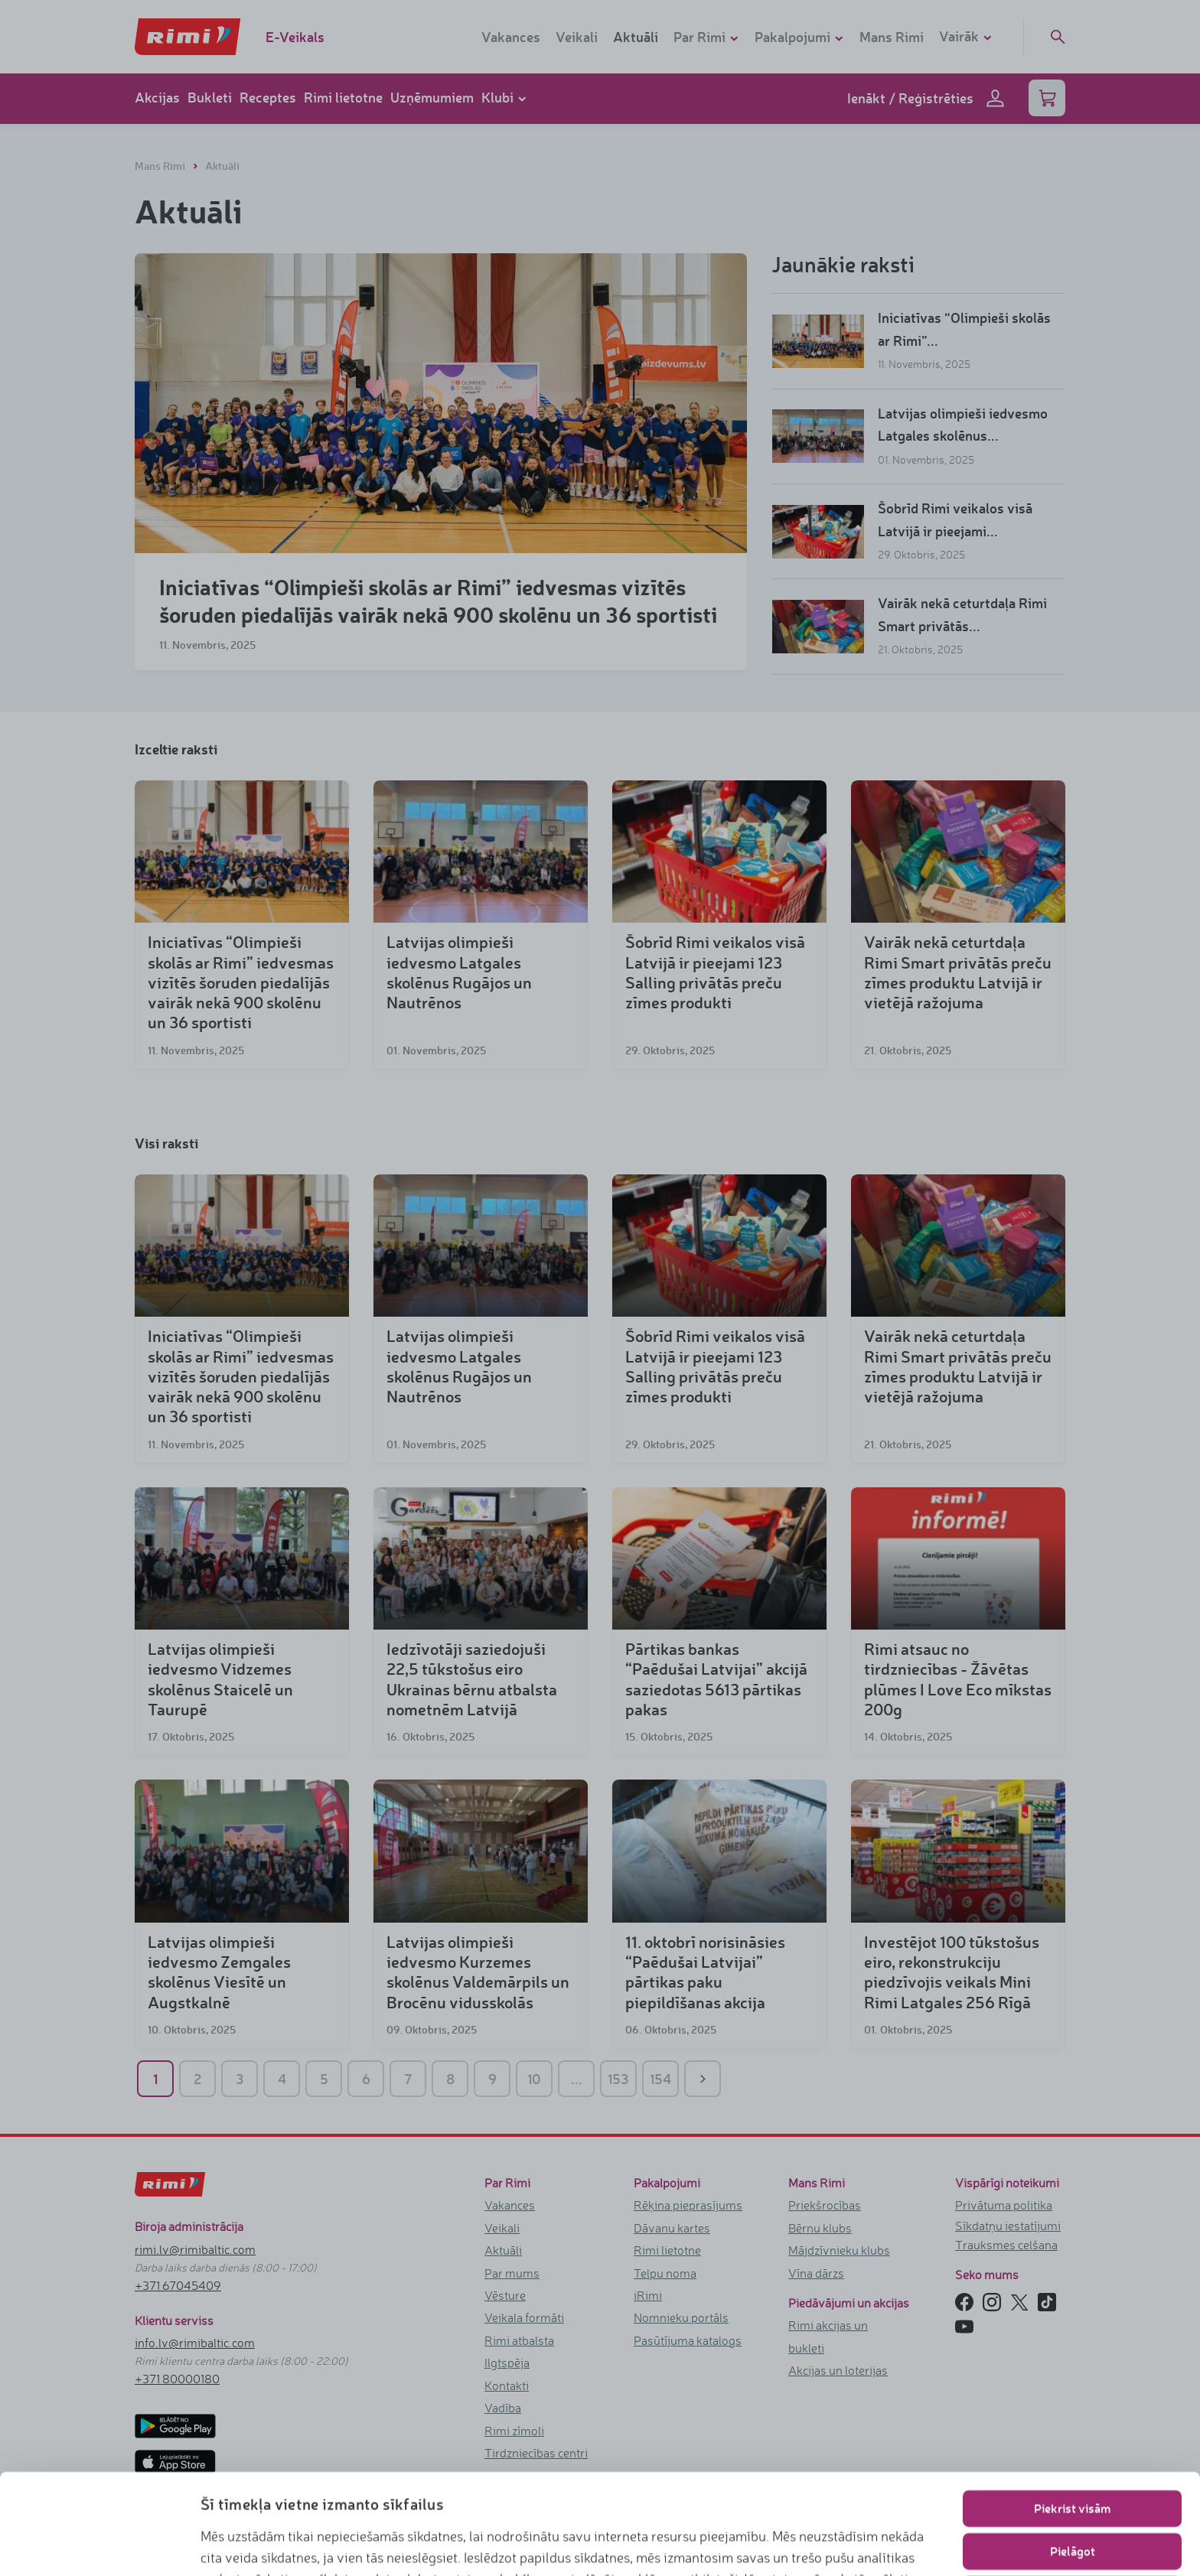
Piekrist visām (1072, 2408)
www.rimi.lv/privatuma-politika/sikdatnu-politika (350, 2542)
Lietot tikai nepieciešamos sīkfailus (1072, 2494)
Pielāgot (1072, 2451)
